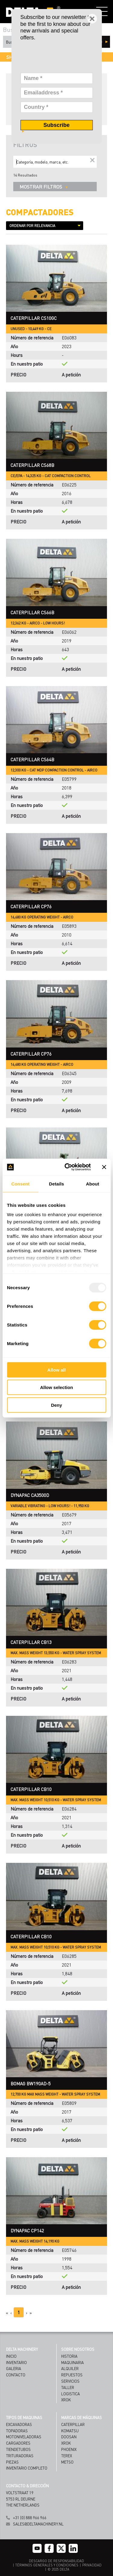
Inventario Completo (26, 2467)
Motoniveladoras (23, 2436)
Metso (67, 2461)
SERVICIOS (70, 2381)
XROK (66, 2399)
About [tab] (92, 1183)
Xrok (66, 2443)
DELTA (64, 2569)
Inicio (11, 2356)
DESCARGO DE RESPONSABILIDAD (56, 2561)
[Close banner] (104, 1167)
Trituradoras (19, 2455)
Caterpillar (73, 2424)
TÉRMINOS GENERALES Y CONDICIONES (46, 2565)
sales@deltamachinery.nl (38, 2523)
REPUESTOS (72, 2374)
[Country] (56, 107)
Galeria (13, 2368)
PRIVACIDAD (92, 2565)
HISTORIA (69, 2356)
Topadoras (17, 2430)
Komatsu (70, 2430)
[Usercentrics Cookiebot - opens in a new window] (67, 1167)
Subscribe (56, 125)
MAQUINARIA (72, 2362)
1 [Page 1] (18, 2312)
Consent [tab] (20, 1183)
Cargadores (18, 2443)
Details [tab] (56, 1183)
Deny (56, 1404)
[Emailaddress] (56, 92)
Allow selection (56, 1387)
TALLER (67, 2387)
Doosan (69, 2436)
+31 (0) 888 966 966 (29, 2517)
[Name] (56, 78)
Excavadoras (19, 2424)
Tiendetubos (18, 2449)
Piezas (12, 2461)
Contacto (15, 2374)
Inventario (16, 2362)
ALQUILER (70, 2368)
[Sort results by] (44, 225)
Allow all (56, 1369)
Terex (66, 2455)
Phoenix (69, 2449)
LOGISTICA (70, 2393)
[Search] (55, 162)
